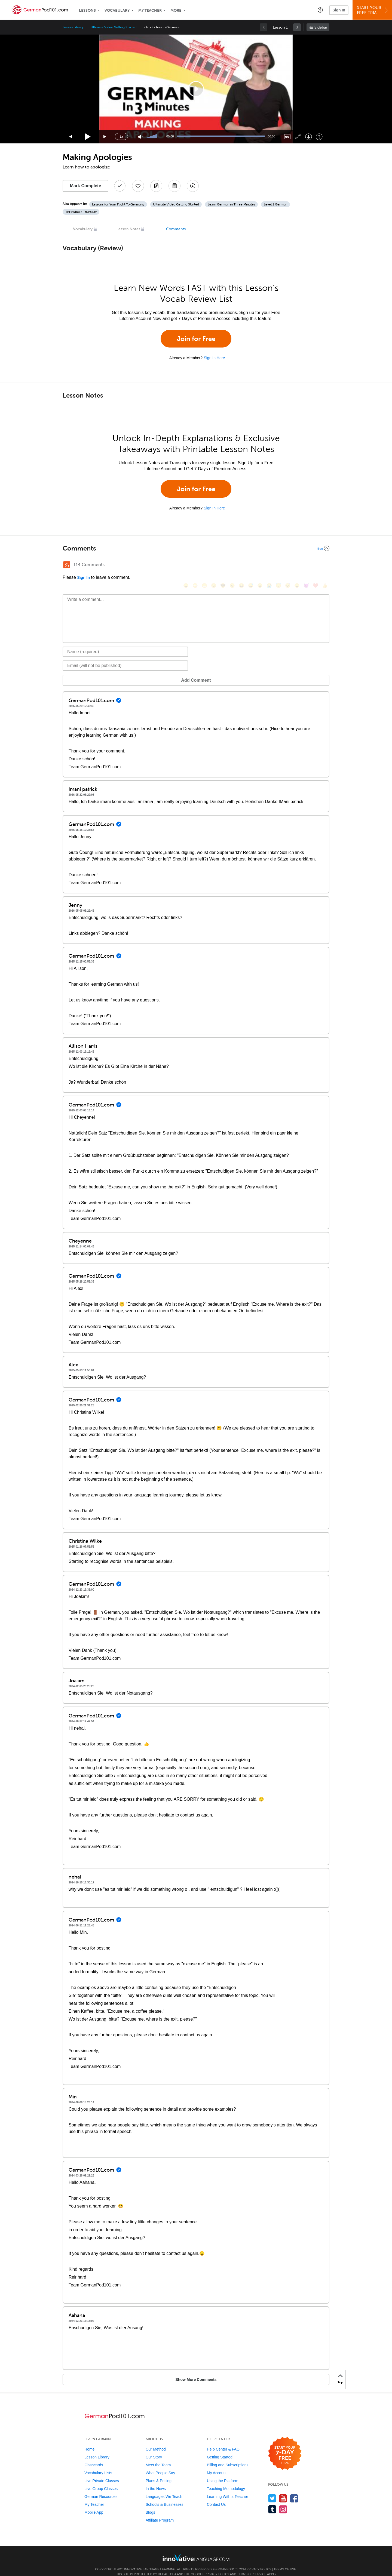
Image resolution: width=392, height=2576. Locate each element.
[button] (320, 10)
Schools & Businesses (164, 2496)
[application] (196, 89)
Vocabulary (117, 10)
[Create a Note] (156, 186)
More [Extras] (175, 10)
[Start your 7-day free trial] (285, 2445)
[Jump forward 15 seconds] (105, 136)
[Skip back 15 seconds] (70, 136)
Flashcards (93, 2457)
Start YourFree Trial (373, 10)
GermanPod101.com (229, 2561)
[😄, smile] (186, 565)
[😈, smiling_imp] (306, 565)
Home (89, 2441)
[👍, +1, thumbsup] (324, 565)
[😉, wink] (260, 565)
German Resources (100, 2488)
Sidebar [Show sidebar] (320, 27)
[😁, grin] (204, 565)
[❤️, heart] (315, 565)
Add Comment (91, 672)
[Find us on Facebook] (294, 2490)
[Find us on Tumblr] (272, 2501)
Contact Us (216, 2496)
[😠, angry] (232, 565)
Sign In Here (214, 358)
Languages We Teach (164, 2488)
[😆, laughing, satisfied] (241, 565)
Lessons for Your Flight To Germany (118, 204)
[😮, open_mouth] (297, 565)
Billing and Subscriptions (228, 2457)
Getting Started (219, 2449)
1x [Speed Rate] (121, 136)
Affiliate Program (160, 2512)
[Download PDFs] (174, 186)
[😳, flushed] (195, 565)
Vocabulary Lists (98, 2465)
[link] (297, 27)
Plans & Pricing (158, 2472)
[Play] (88, 136)
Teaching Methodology (226, 2480)
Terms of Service (252, 2566)
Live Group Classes (101, 2480)
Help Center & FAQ (223, 2441)
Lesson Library (73, 27)
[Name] (125, 643)
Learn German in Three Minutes (231, 204)
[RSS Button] (67, 565)
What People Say (160, 2465)
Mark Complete (85, 185)
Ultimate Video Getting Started (113, 27)
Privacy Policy (259, 2561)
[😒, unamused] (213, 565)
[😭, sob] (269, 565)
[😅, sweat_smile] (250, 565)
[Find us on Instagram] (283, 2501)
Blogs (150, 2504)
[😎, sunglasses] (223, 565)
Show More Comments (91, 2371)
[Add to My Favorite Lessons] (138, 186)
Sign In (338, 10)
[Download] (308, 136)
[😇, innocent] (278, 565)
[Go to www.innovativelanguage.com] (196, 2549)
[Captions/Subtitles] (287, 136)
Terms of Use (285, 2561)
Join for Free (196, 339)
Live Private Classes (101, 2472)
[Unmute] (140, 136)
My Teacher (150, 10)
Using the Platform (222, 2472)
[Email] (125, 657)
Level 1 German (275, 204)
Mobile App (93, 2504)
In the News (156, 2480)
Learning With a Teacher (227, 2488)
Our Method (156, 2441)
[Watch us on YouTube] (283, 2490)
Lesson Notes (128, 229)
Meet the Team (158, 2457)
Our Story (154, 2449)
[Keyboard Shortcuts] (319, 136)
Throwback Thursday (81, 212)
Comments (176, 229)
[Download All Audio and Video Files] (193, 186)
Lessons (87, 10)
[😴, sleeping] (287, 565)
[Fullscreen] (298, 136)
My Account (216, 2465)
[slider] (152, 136)
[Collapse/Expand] (196, 548)
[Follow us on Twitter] (272, 2490)
